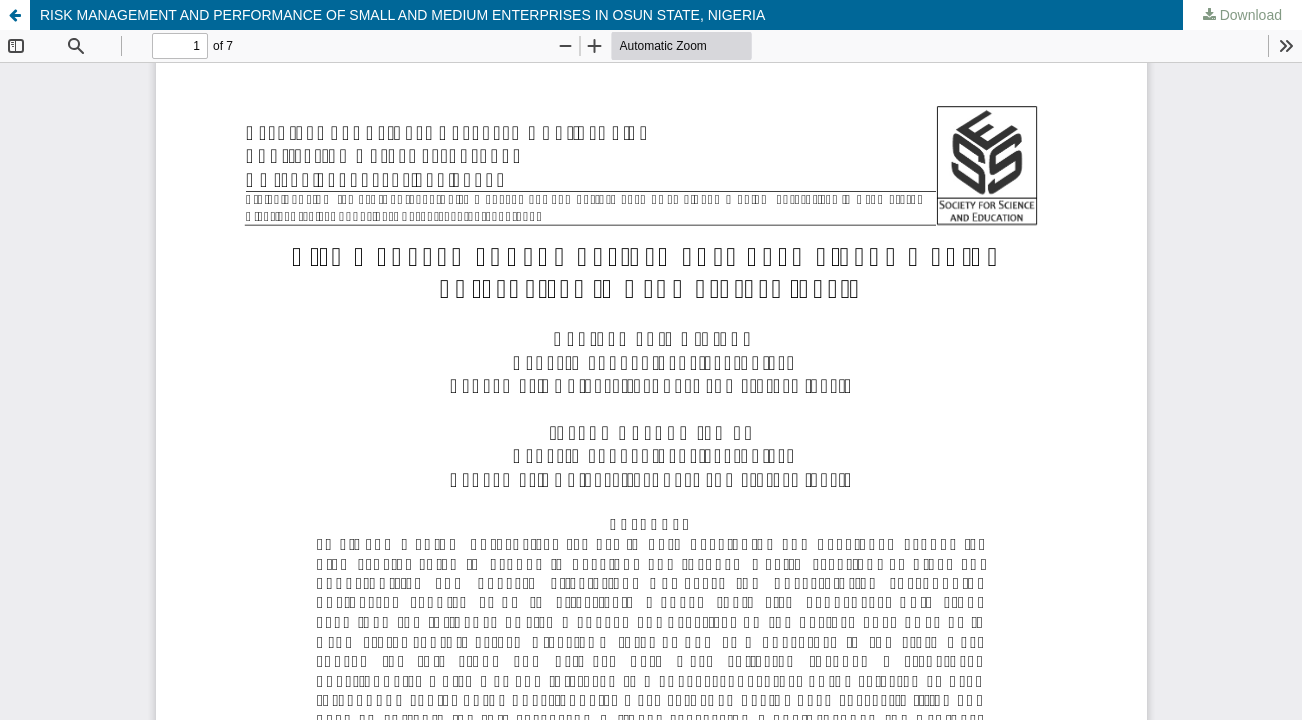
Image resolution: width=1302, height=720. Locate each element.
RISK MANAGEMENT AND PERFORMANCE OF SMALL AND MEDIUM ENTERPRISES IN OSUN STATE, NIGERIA (402, 15)
